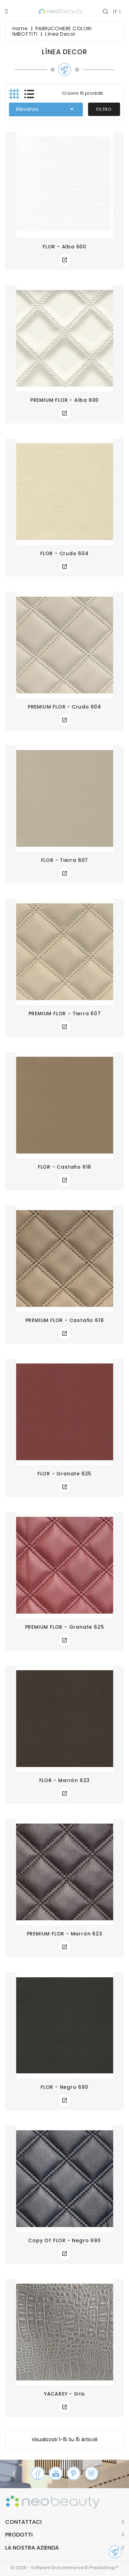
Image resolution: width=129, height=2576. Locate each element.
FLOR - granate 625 (64, 1473)
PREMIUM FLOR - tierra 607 (65, 1013)
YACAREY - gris (64, 2393)
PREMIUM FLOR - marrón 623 (65, 1933)
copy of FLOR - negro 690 (64, 2240)
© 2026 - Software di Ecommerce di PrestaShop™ (65, 2568)
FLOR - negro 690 (64, 2087)
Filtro (104, 109)
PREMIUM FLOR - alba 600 (64, 400)
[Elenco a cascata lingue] (117, 11)
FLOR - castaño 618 (64, 1166)
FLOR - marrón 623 (64, 1780)
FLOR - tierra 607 (64, 860)
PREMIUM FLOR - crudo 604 (64, 706)
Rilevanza (46, 109)
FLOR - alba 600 (64, 246)
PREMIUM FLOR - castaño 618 (64, 1320)
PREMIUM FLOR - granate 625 (64, 1627)
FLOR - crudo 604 (64, 553)
